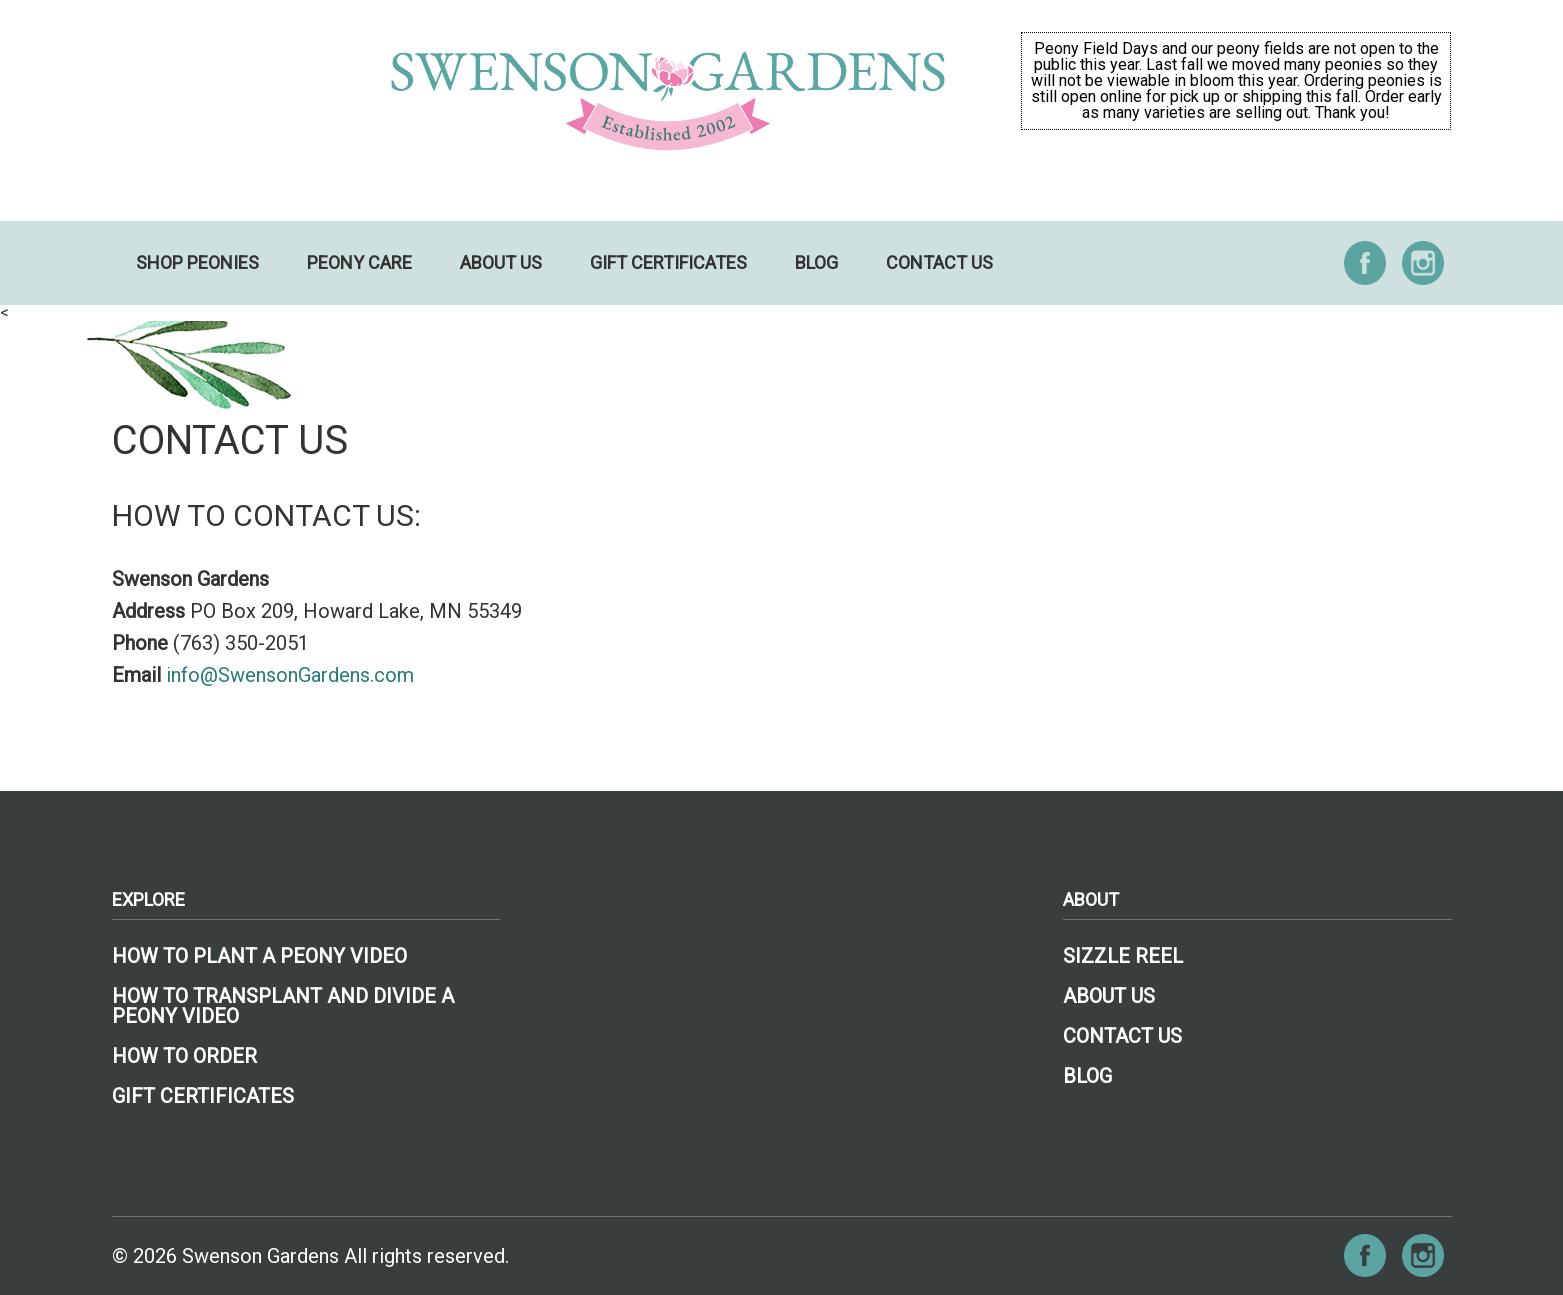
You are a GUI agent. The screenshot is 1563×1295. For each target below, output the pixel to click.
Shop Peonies (197, 262)
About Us (501, 262)
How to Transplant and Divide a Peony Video (283, 1006)
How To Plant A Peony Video (259, 956)
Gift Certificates (668, 262)
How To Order (184, 1056)
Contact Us (939, 262)
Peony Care (359, 262)
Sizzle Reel (1123, 956)
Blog (816, 262)
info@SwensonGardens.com (290, 675)
